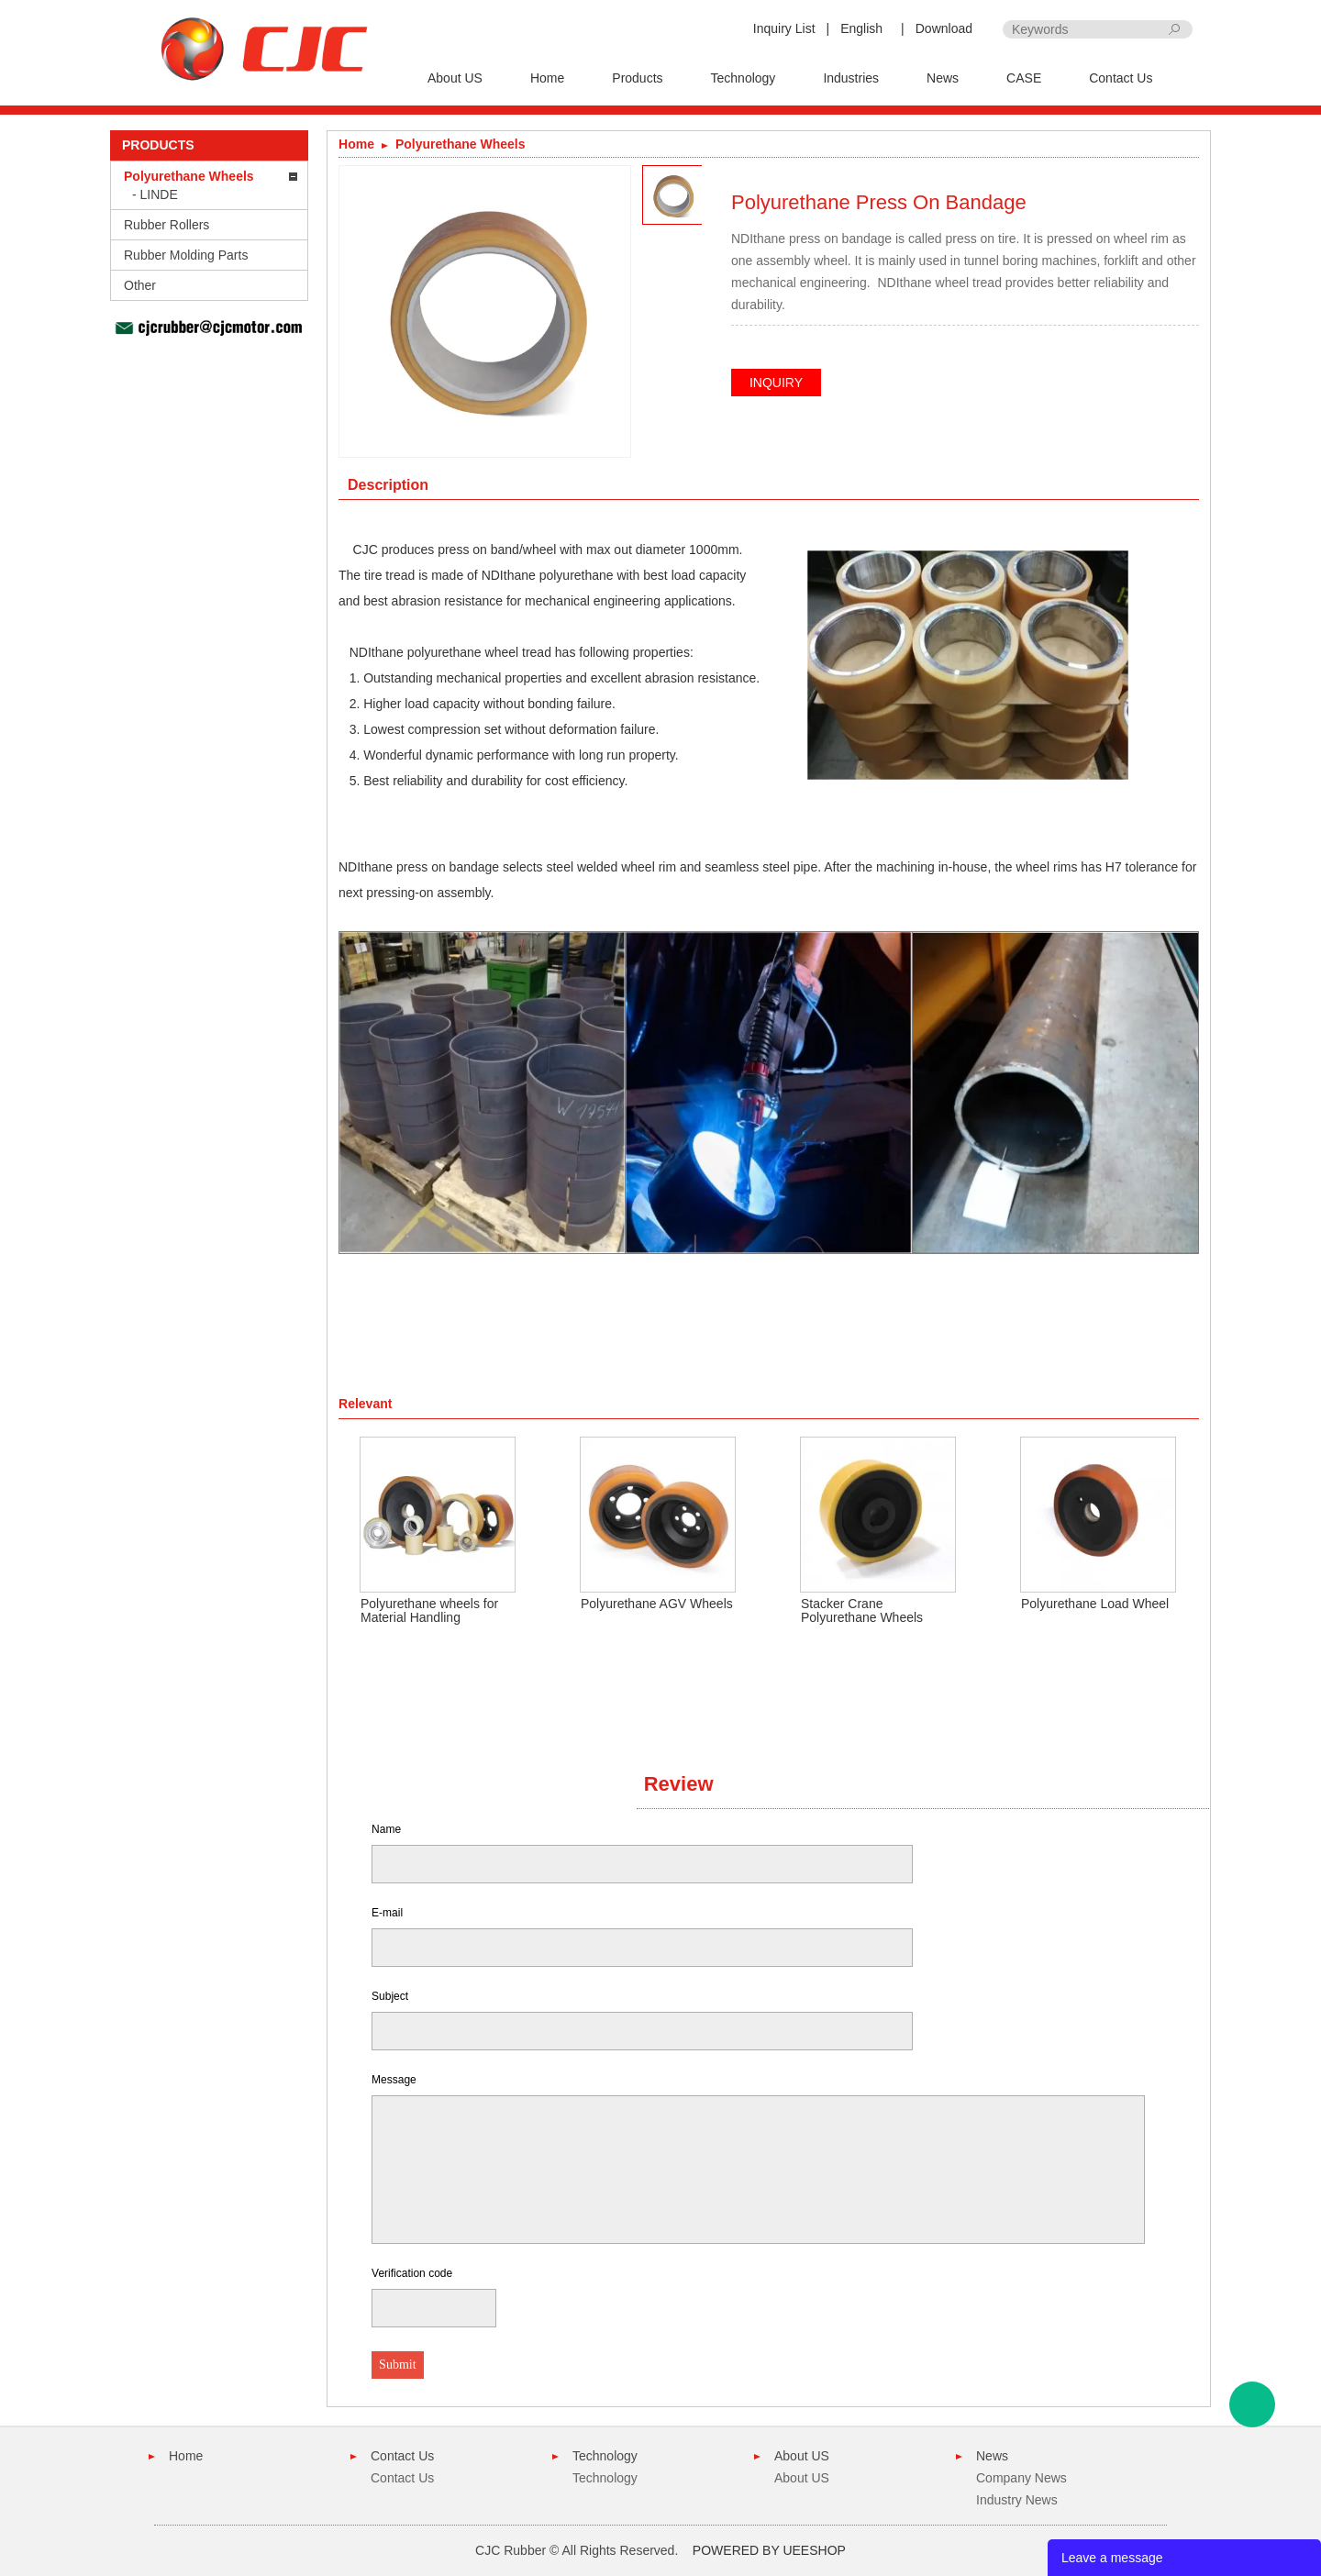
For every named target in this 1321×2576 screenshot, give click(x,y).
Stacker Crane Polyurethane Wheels (862, 1610)
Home (547, 78)
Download (944, 28)
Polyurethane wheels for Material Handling (429, 1610)
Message (394, 2079)
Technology (743, 78)
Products (637, 78)
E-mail (387, 1912)
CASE (1023, 78)
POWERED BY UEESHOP (769, 2550)
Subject (390, 1996)
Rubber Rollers (166, 224)
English (861, 28)
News (943, 78)
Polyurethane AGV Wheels (657, 1603)
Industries (851, 78)
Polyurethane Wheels (189, 176)
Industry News (1017, 2500)
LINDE (159, 194)
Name (386, 1829)
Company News (1021, 2478)
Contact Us (1120, 78)
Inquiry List (784, 28)
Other (140, 285)
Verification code (412, 2273)
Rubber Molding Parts (186, 255)
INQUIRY (776, 382)
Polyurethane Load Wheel (1095, 1603)
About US (455, 78)
